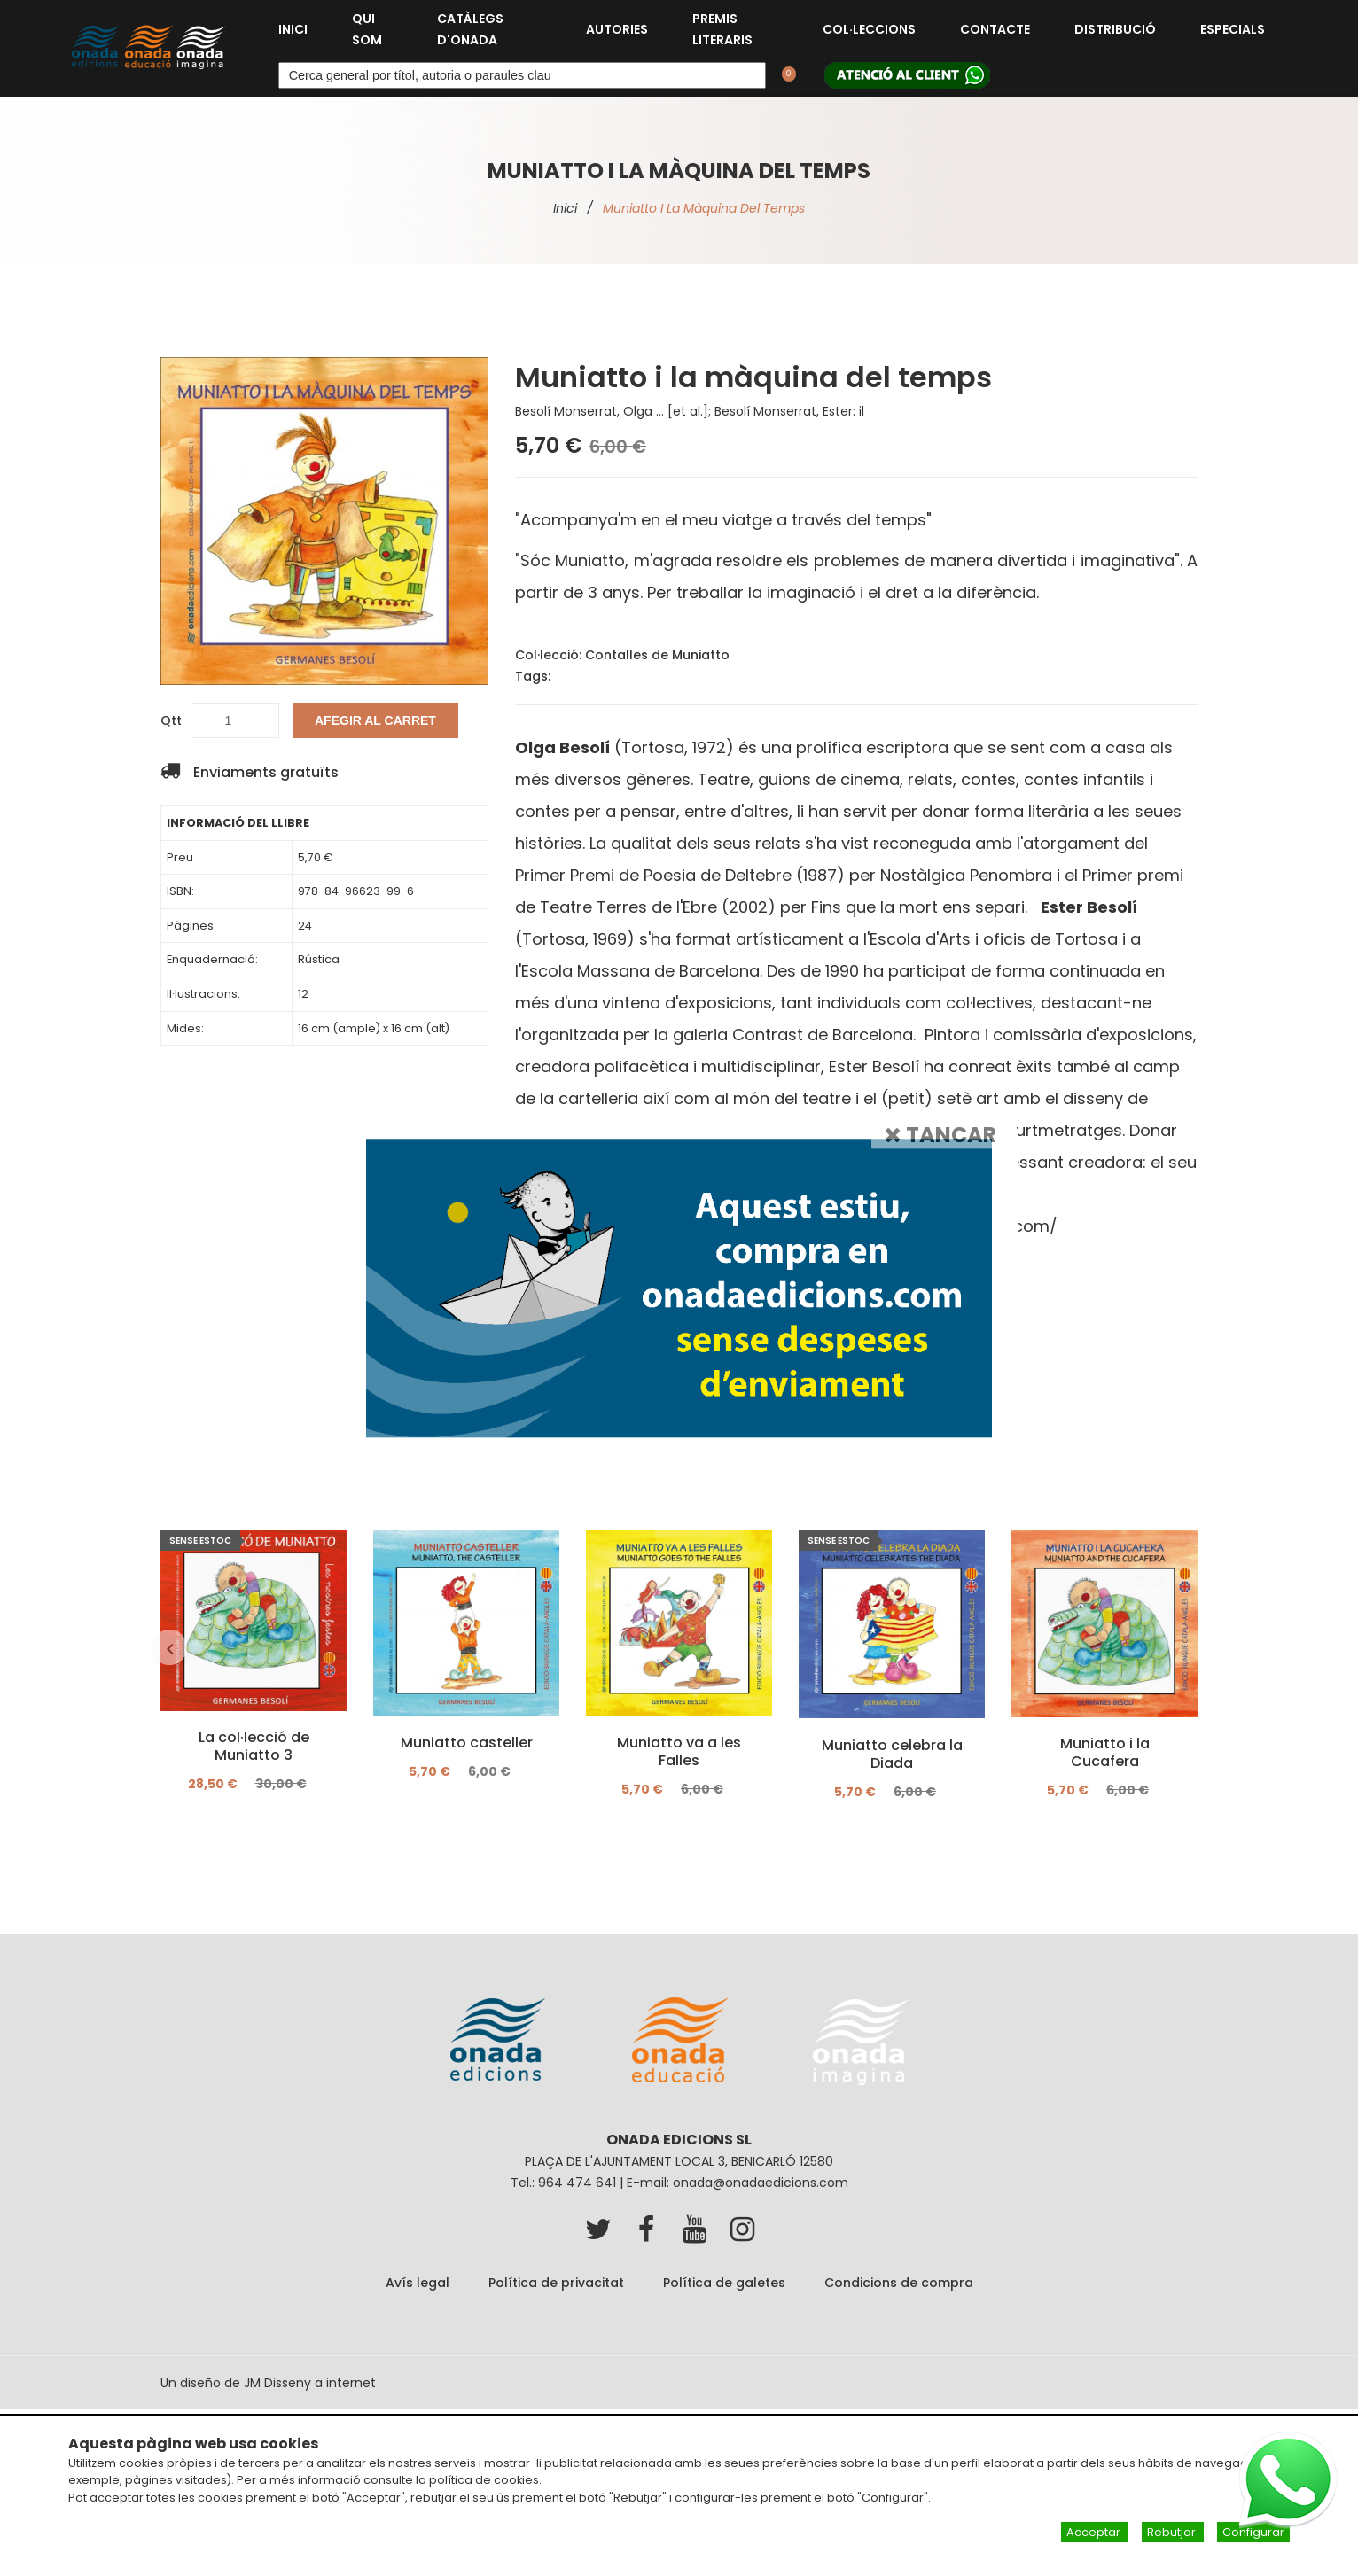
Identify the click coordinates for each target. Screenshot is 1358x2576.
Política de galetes (724, 2283)
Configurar (1253, 2532)
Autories (617, 29)
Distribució (1115, 29)
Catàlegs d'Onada (470, 29)
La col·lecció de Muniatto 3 (254, 1746)
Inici (293, 29)
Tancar (940, 1134)
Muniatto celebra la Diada (892, 1753)
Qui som (367, 29)
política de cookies (484, 2479)
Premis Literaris (722, 29)
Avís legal (417, 2283)
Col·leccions (869, 29)
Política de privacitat (556, 2283)
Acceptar (1094, 2532)
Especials (1232, 29)
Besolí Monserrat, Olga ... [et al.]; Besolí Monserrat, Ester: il (689, 411)
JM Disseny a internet (310, 2383)
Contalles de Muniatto (657, 655)
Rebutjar (1172, 2532)
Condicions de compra (898, 2283)
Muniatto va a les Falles (679, 1751)
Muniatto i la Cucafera (1105, 1753)
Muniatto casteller (467, 1742)
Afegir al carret (375, 720)
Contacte (995, 29)
